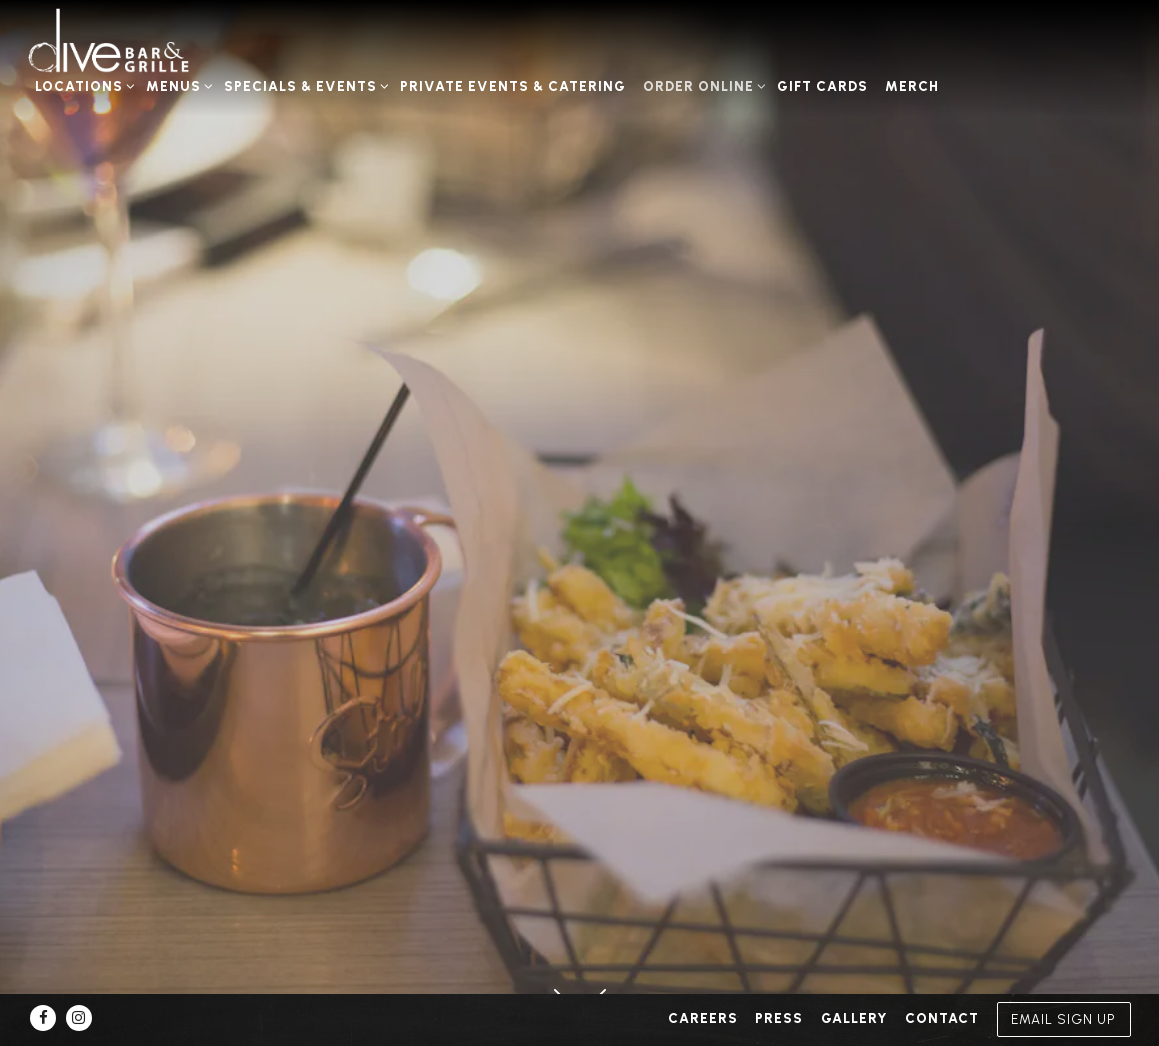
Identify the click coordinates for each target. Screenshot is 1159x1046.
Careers (703, 1018)
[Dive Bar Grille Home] (135, 40)
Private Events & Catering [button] (513, 86)
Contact (942, 1018)
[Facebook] (43, 1018)
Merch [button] (912, 86)
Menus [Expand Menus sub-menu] (176, 84)
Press (779, 1018)
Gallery (854, 1018)
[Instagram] (79, 1018)
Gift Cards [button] (822, 86)
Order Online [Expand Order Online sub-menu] (701, 84)
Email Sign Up (1063, 1019)
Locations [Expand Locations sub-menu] (82, 84)
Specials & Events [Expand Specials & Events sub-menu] (303, 84)
